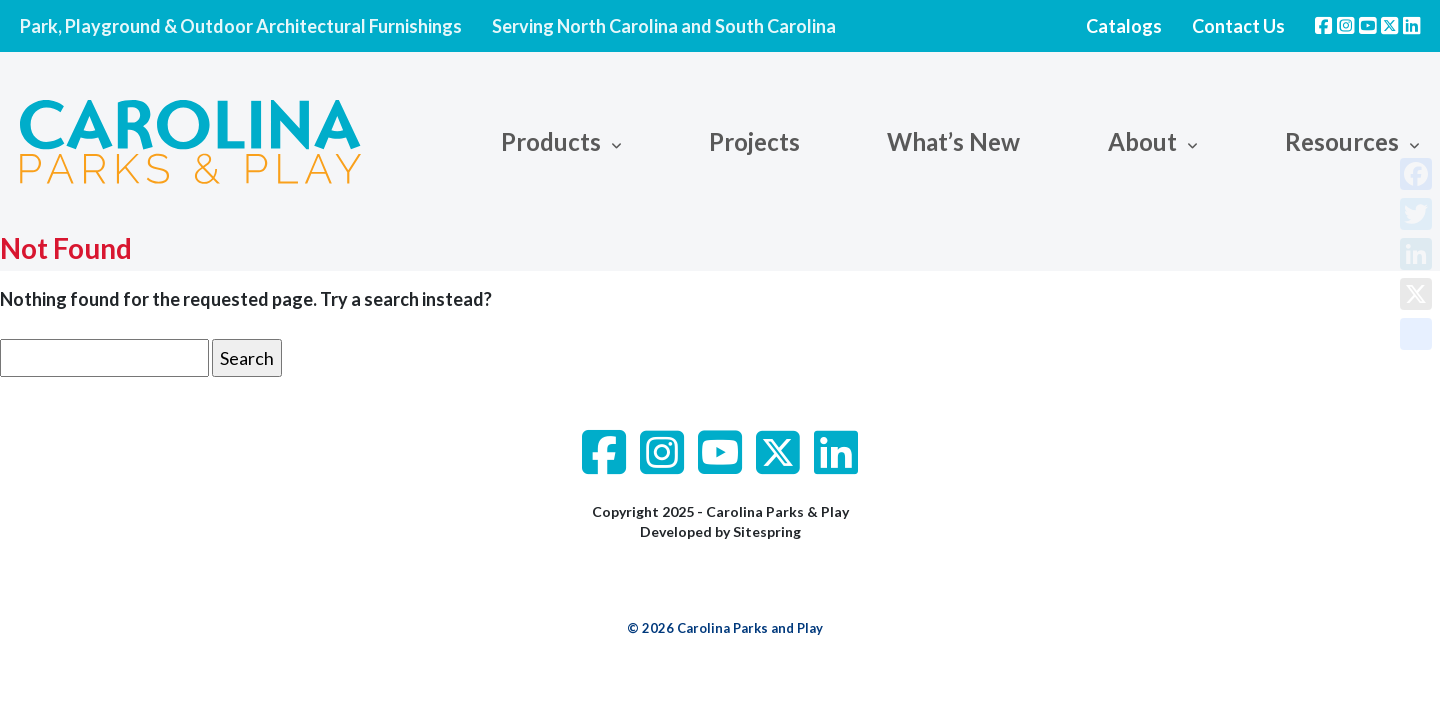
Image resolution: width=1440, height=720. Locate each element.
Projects (754, 141)
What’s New (953, 141)
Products (551, 141)
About (1142, 141)
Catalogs (1124, 26)
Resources (1342, 141)
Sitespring (767, 531)
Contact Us (1238, 26)
